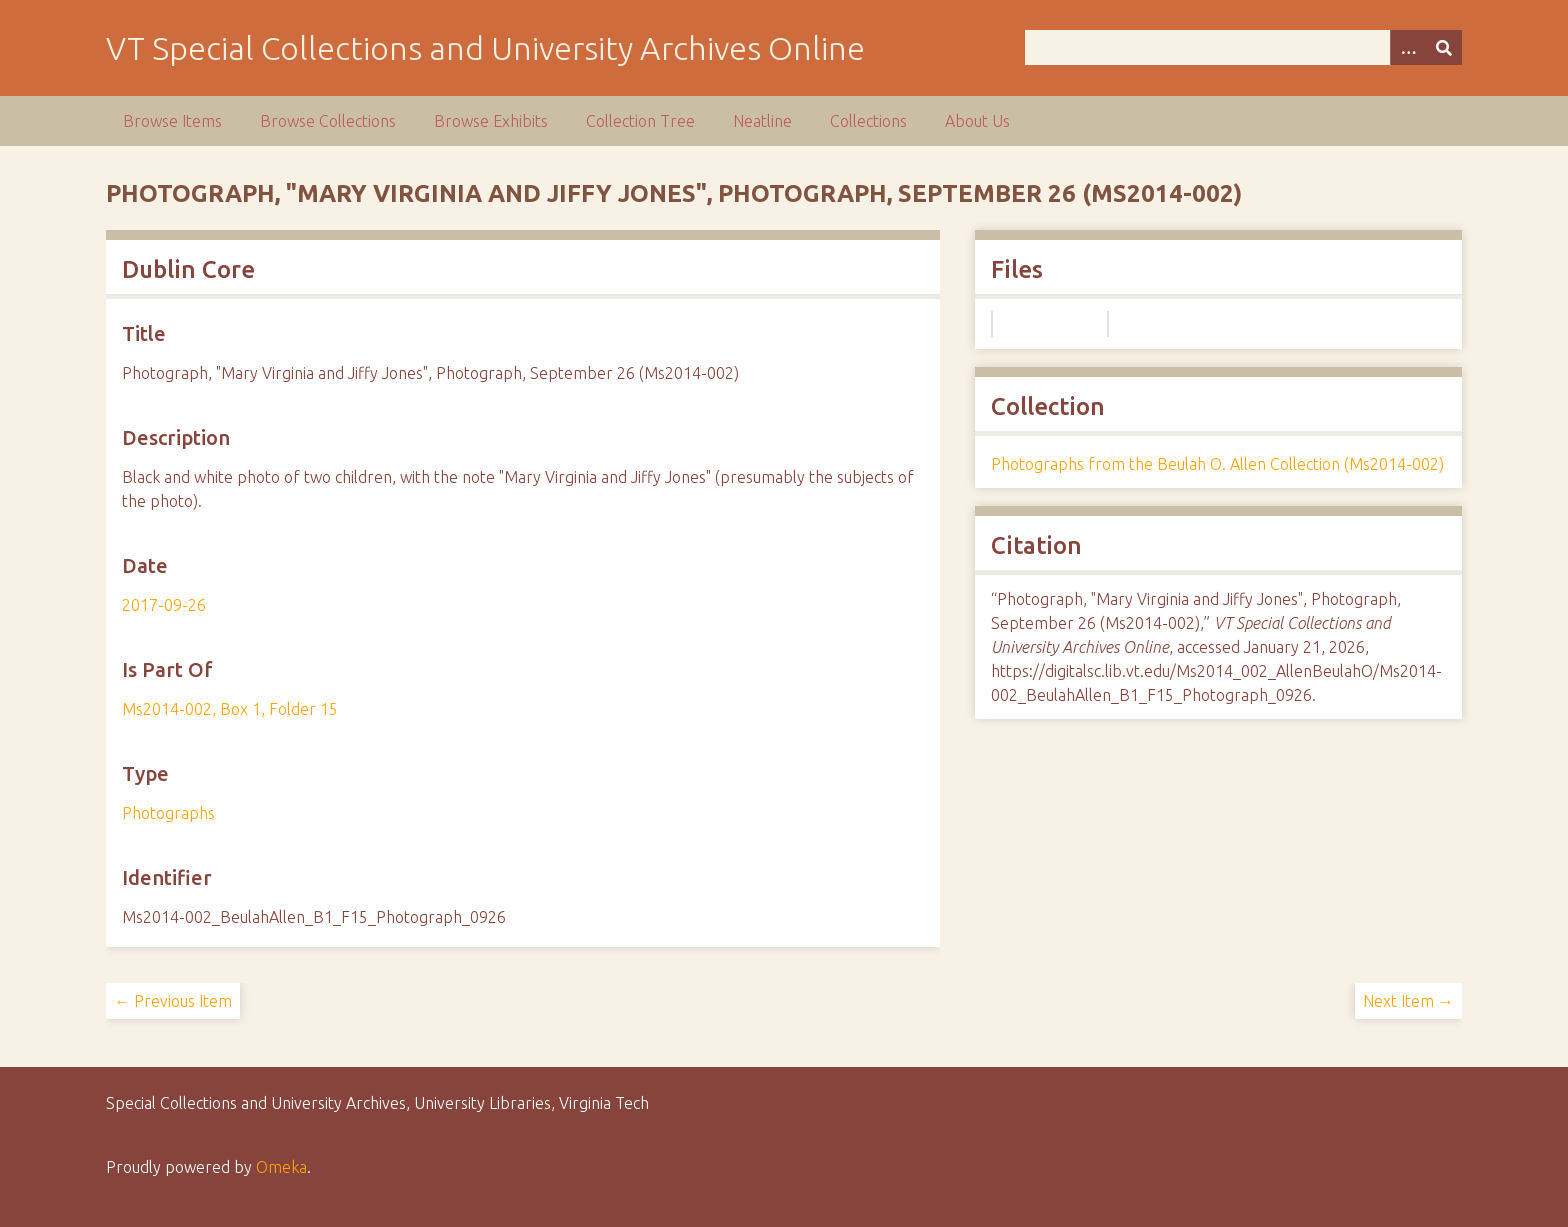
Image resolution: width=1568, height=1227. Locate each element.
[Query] (1243, 47)
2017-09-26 (164, 605)
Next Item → (1408, 1001)
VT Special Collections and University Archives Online (485, 48)
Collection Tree (640, 121)
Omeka (281, 1167)
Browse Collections (328, 121)
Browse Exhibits (491, 121)
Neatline (762, 121)
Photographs (168, 813)
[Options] (1408, 47)
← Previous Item (173, 1001)
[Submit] (1444, 47)
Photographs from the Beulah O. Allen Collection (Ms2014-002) (1217, 464)
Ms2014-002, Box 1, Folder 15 (230, 709)
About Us (977, 121)
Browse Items (172, 121)
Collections (868, 121)
